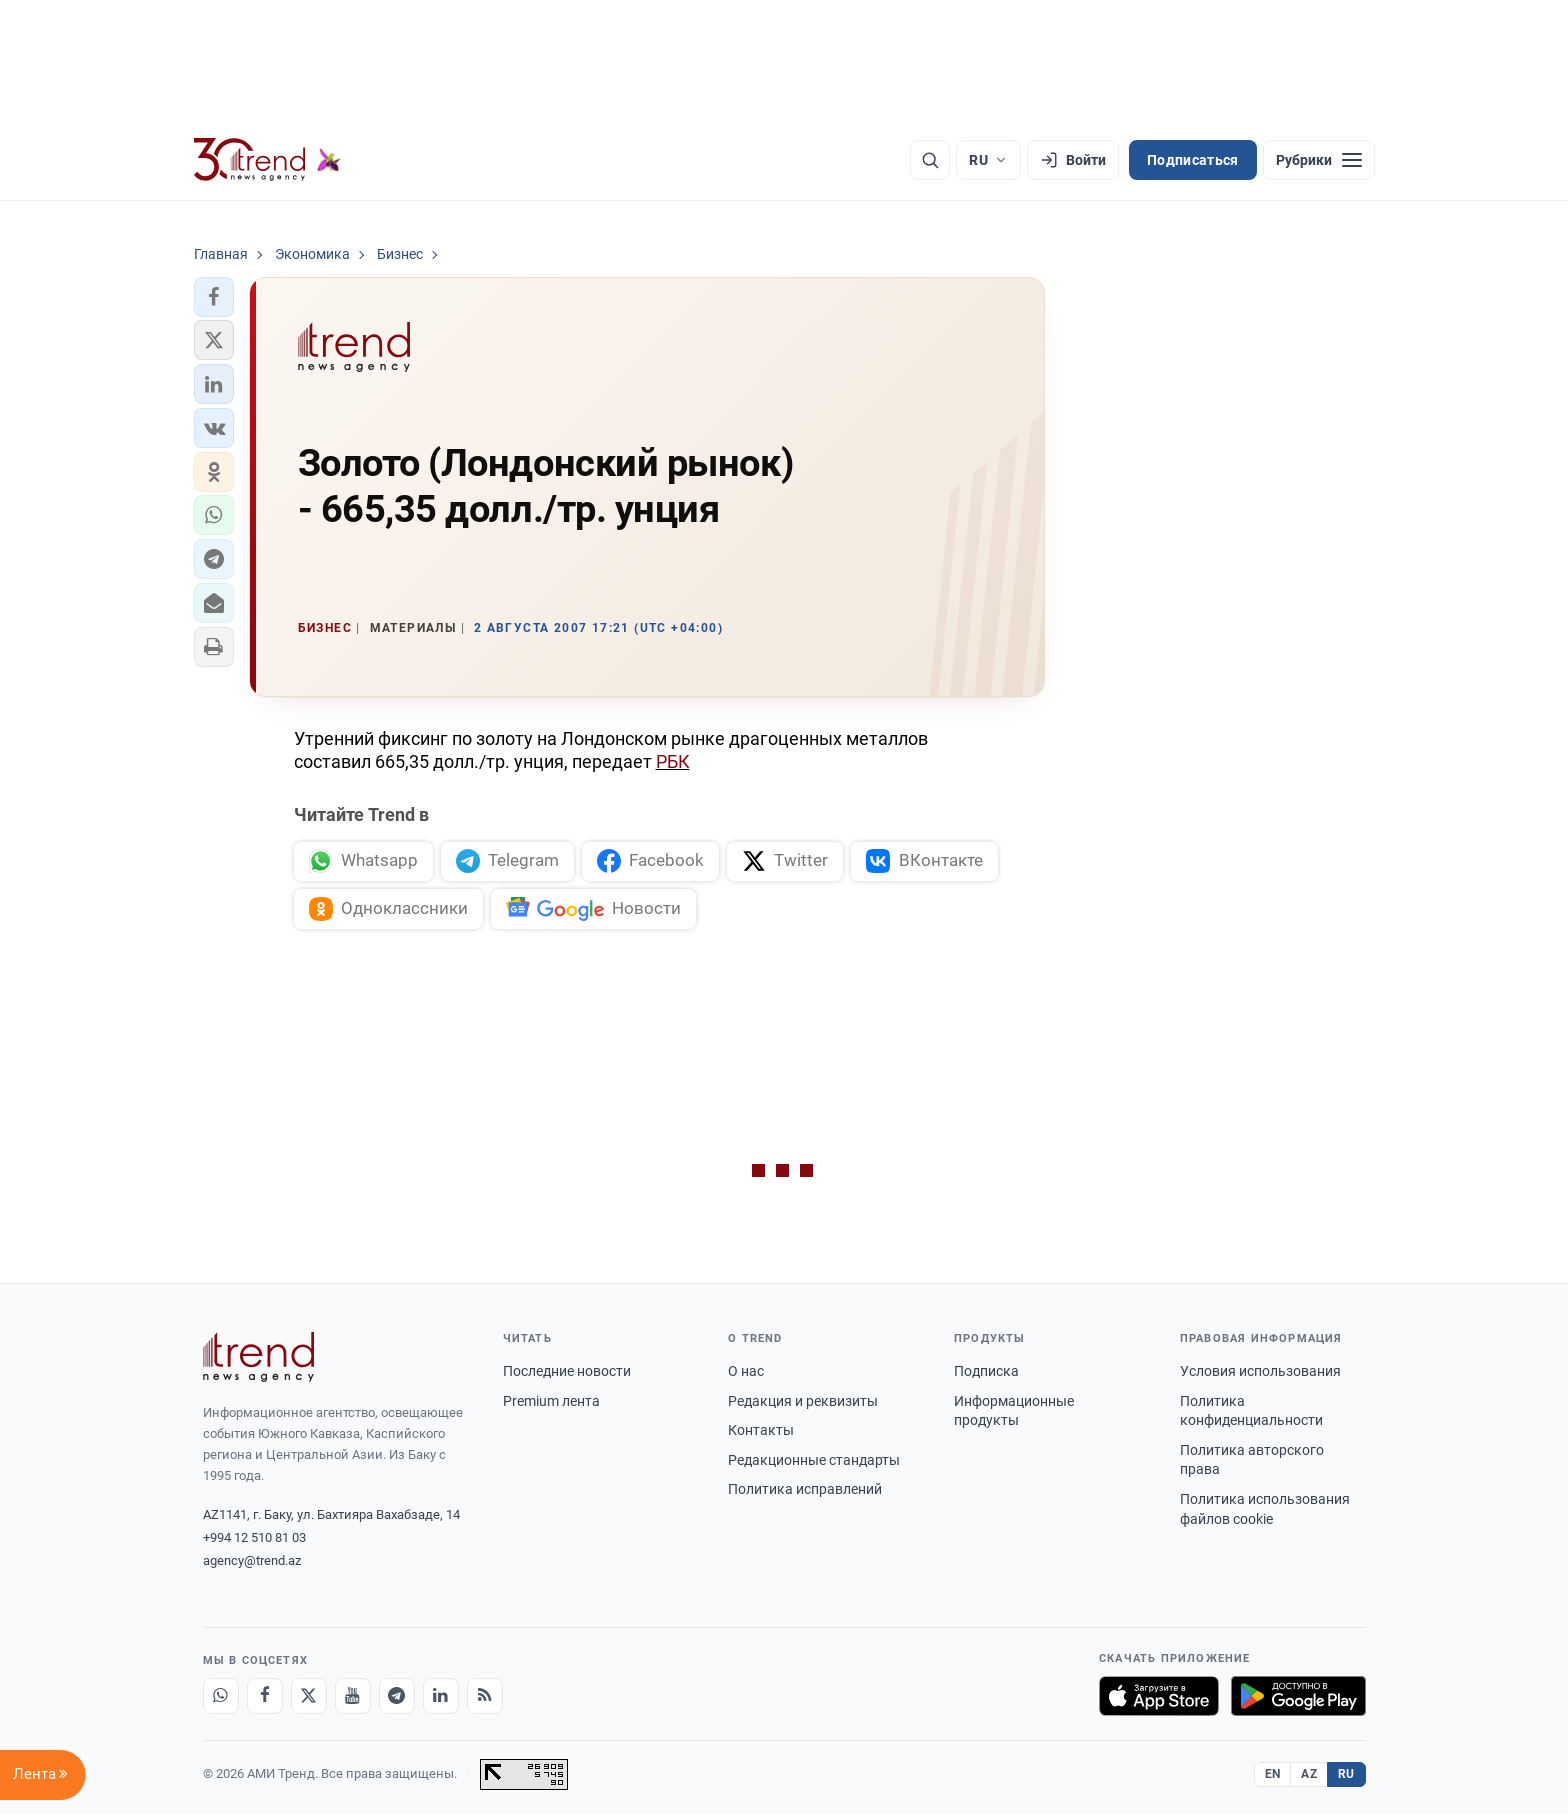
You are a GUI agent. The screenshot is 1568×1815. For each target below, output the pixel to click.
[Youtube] (353, 1697)
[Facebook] (265, 1697)
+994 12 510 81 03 (254, 1538)
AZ (1309, 1775)
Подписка (986, 1372)
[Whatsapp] (221, 1697)
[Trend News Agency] (259, 1358)
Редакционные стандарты (814, 1461)
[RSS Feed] (485, 1697)
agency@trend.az (252, 1561)
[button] (214, 297)
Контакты (761, 1431)
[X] (309, 1697)
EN (1273, 1775)
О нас (746, 1372)
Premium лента (551, 1402)
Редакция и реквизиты (803, 1402)
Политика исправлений (805, 1490)
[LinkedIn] (441, 1697)
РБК (673, 761)
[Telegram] (397, 1697)
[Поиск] (930, 160)
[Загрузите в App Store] (1159, 1697)
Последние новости (567, 1372)
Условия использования (1260, 1372)
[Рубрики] (1319, 160)
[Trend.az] (268, 160)
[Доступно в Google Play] (1298, 1697)
